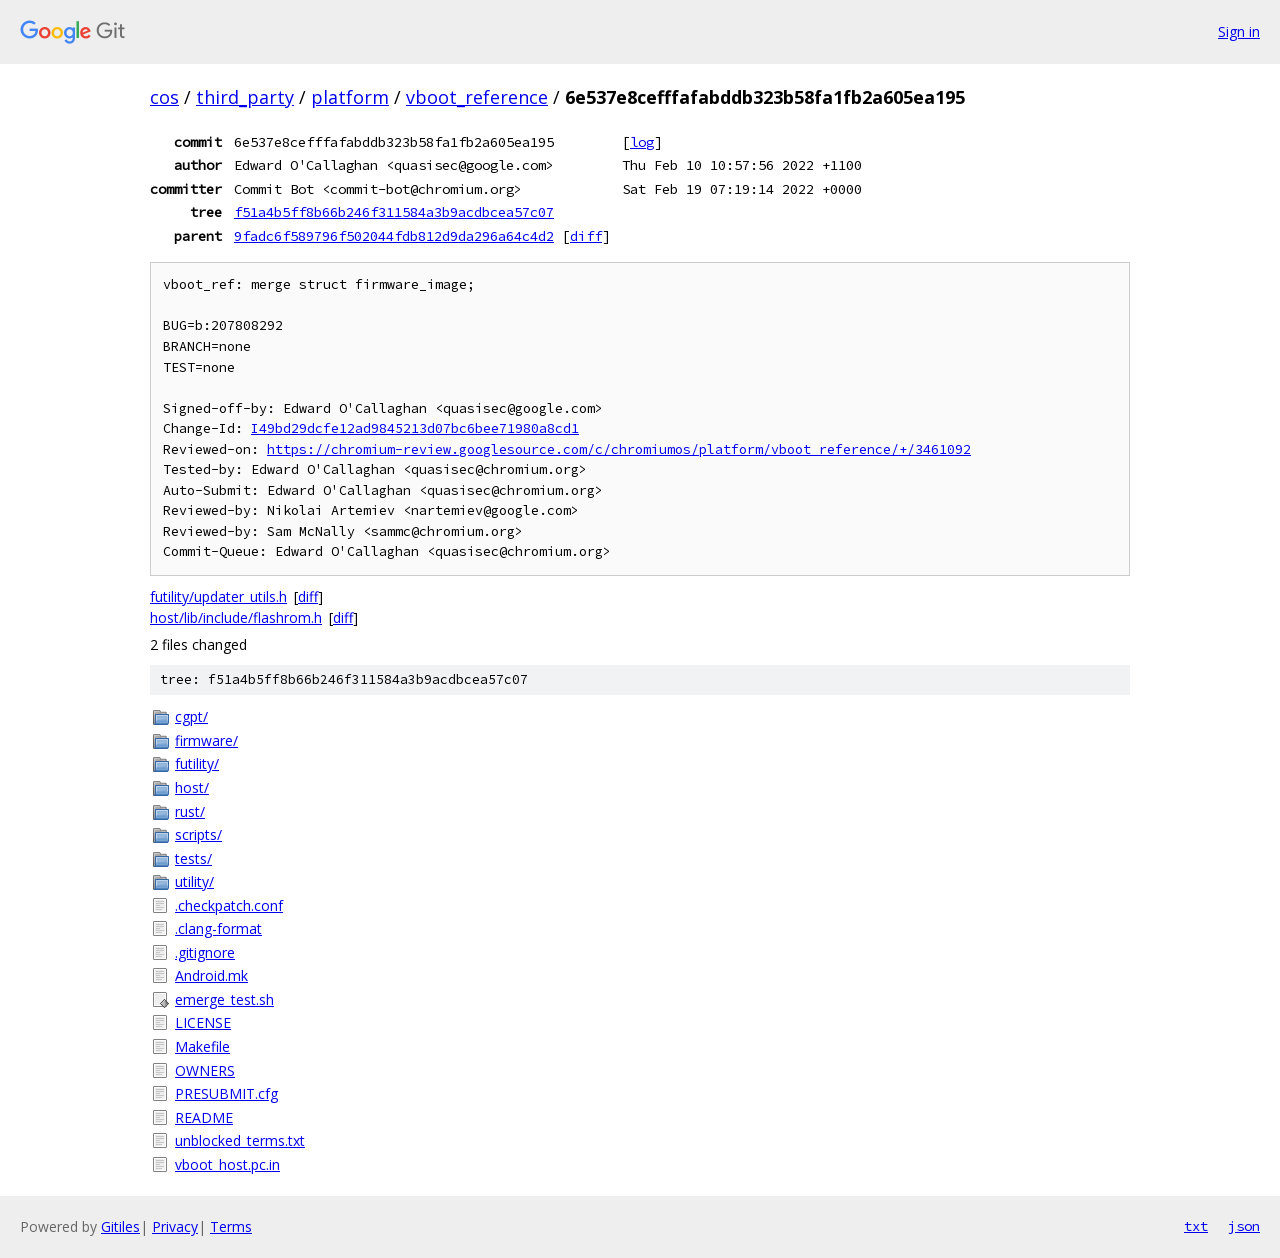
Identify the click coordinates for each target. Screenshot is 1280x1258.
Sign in (1239, 31)
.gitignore (205, 952)
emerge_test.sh (224, 999)
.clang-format (218, 928)
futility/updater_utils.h (218, 596)
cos (164, 97)
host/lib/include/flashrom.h (236, 617)
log (642, 142)
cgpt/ (191, 716)
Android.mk (211, 975)
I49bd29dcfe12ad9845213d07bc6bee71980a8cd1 (415, 428)
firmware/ (206, 740)
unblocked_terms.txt (240, 1140)
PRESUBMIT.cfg (226, 1093)
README (204, 1117)
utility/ (194, 881)
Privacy (175, 1226)
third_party (245, 97)
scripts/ (198, 834)
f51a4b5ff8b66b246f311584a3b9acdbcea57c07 (394, 212)
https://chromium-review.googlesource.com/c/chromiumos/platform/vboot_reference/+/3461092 (619, 449)
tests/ (193, 858)
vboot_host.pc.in (227, 1164)
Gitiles (120, 1226)
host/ (192, 787)
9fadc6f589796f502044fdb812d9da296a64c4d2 (394, 236)
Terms (231, 1226)
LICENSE (203, 1022)
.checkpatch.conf (229, 905)
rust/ (190, 811)
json (1244, 1226)
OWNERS (205, 1070)
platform (350, 97)
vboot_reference (477, 97)
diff (586, 236)
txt (1196, 1226)
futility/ (197, 763)
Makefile (202, 1046)
